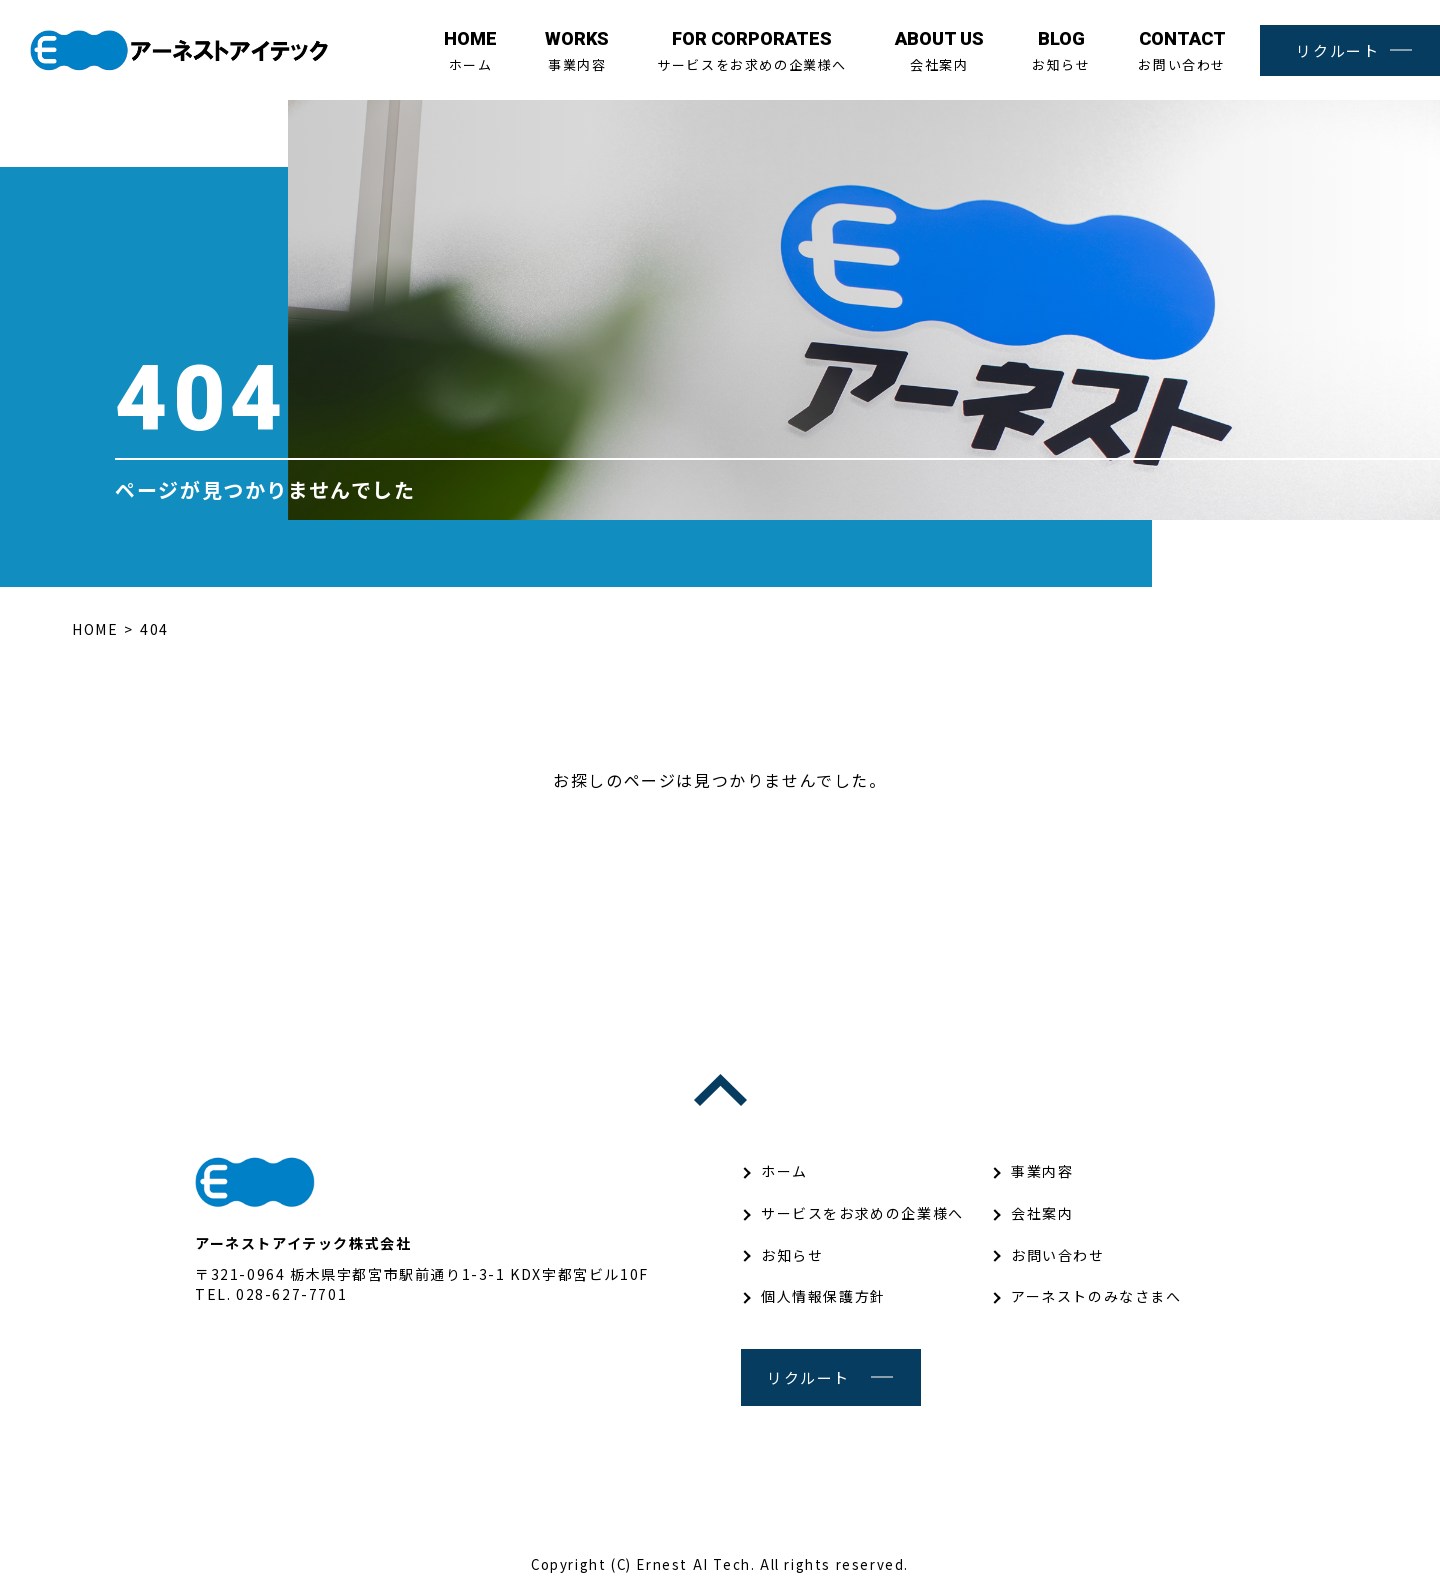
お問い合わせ (1182, 51)
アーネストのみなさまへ (1096, 1296)
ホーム (470, 51)
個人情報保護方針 (823, 1296)
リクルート (1337, 50)
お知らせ (1061, 51)
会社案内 (939, 51)
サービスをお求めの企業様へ (752, 51)
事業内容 (577, 51)
